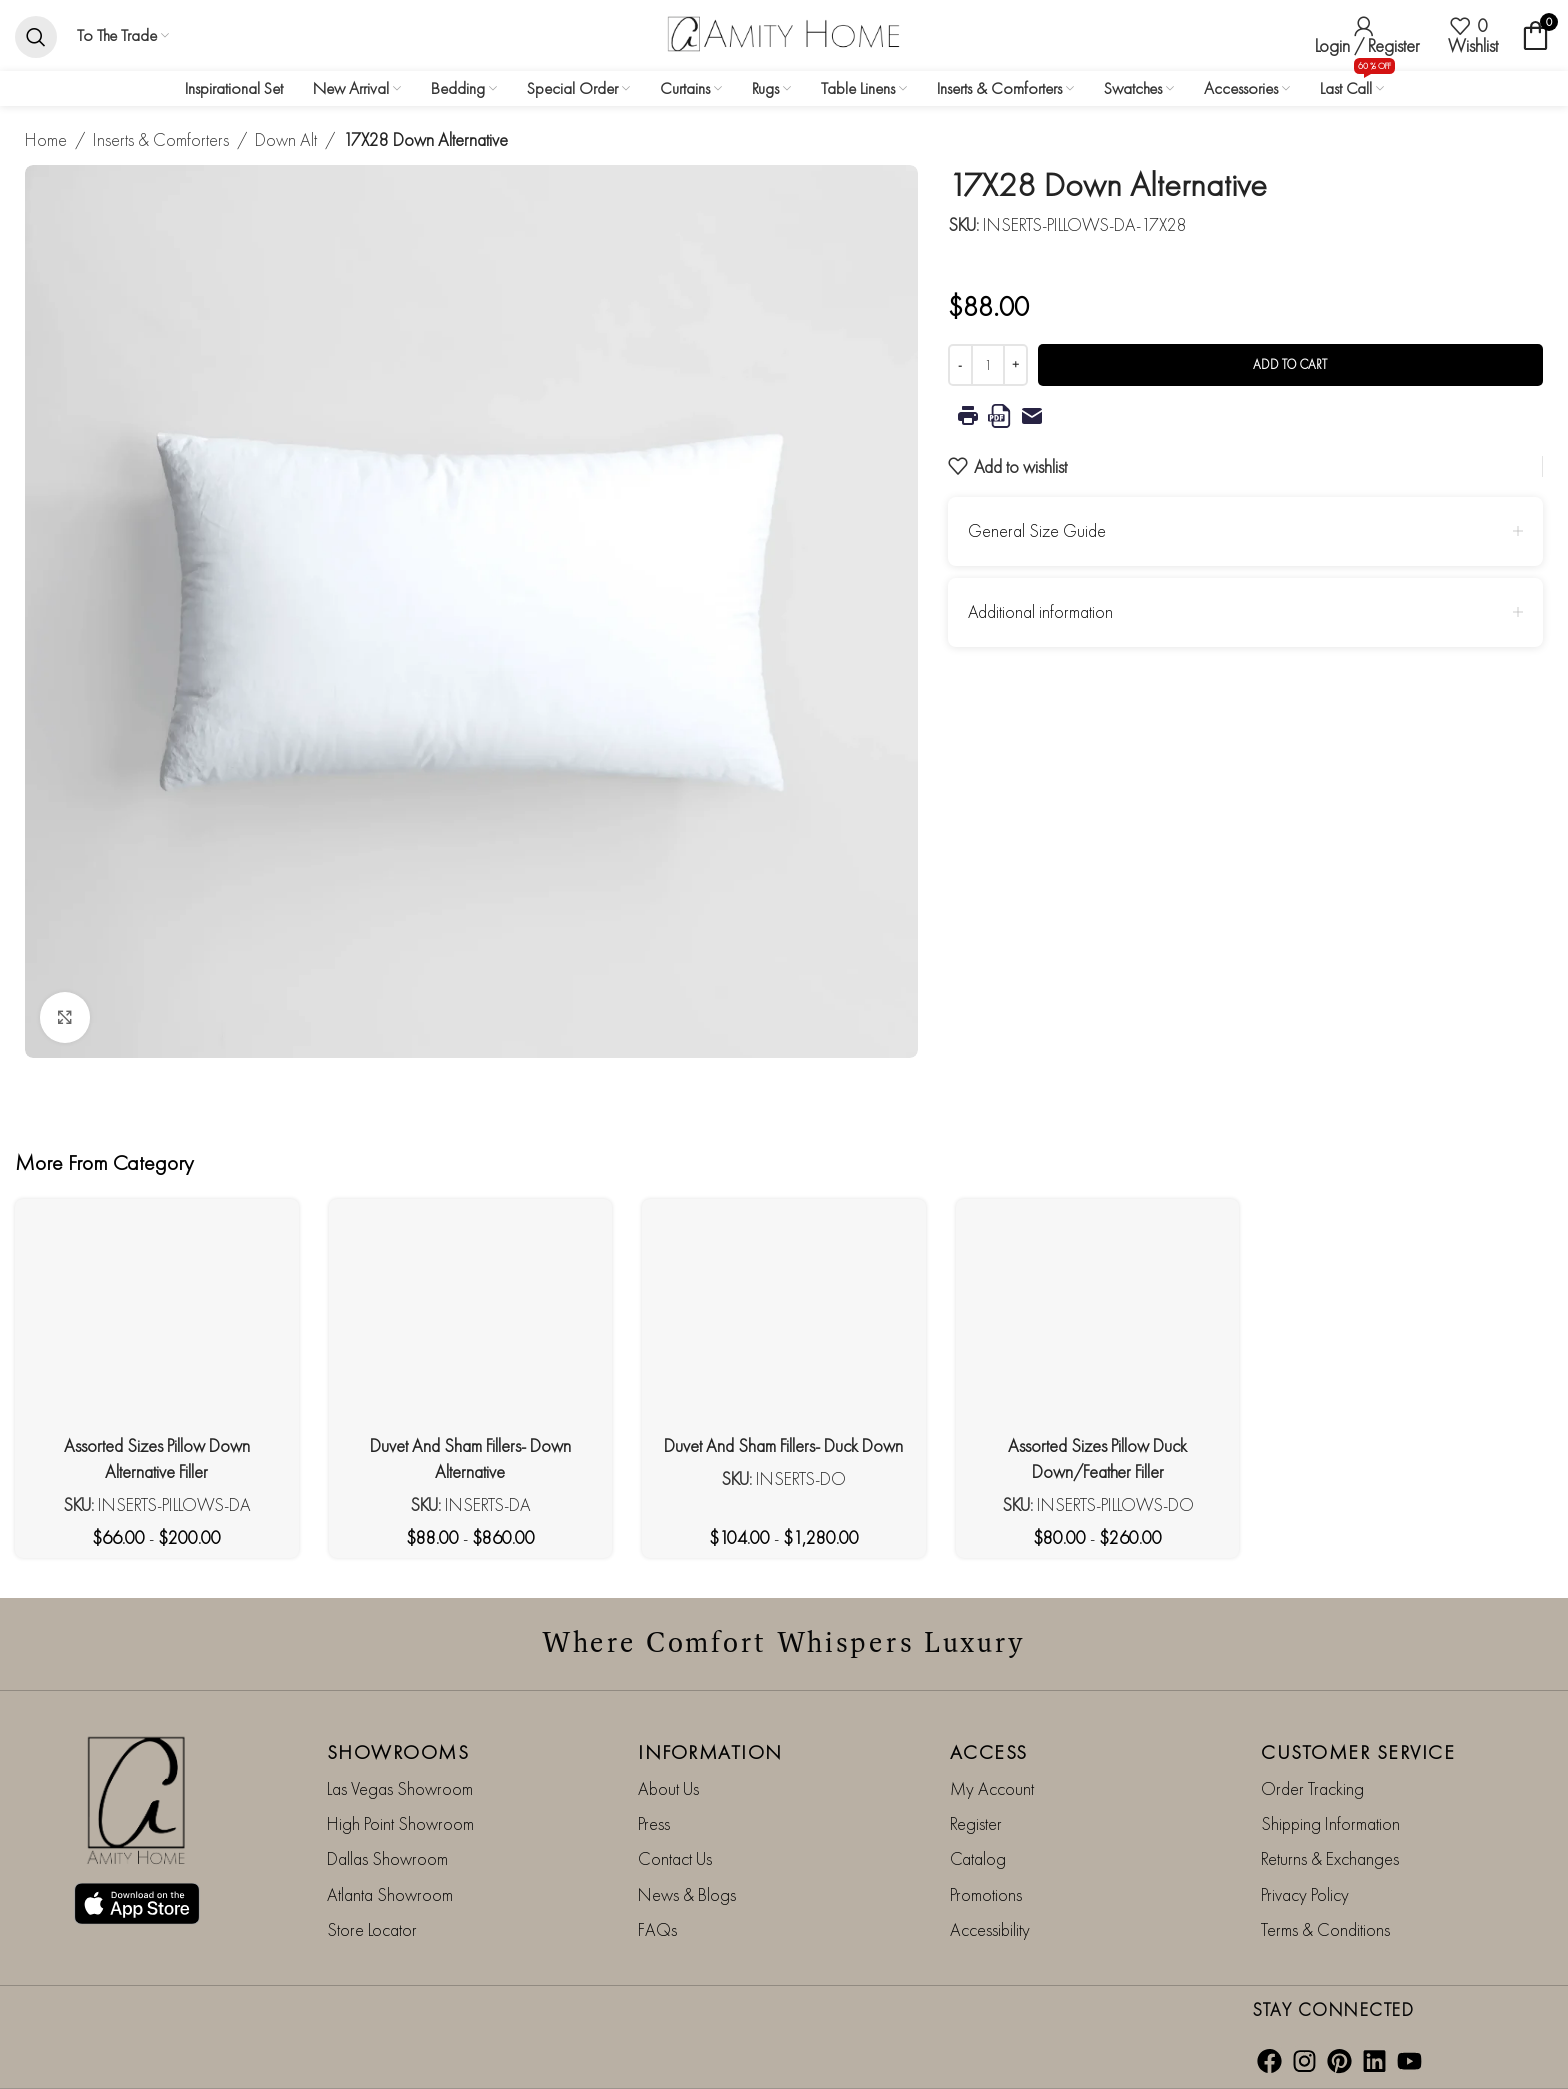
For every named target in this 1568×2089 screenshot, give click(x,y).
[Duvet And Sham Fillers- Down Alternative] (471, 1319)
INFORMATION (710, 1751)
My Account (992, 1787)
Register (976, 1823)
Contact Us (675, 1858)
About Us (668, 1787)
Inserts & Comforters (161, 139)
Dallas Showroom (387, 1858)
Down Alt (286, 139)
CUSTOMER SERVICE (1358, 1751)
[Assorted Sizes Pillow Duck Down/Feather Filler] (1098, 1319)
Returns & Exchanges (1330, 1858)
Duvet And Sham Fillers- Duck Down (783, 1445)
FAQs (657, 1929)
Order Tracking (1312, 1787)
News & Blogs (687, 1893)
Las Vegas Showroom (400, 1787)
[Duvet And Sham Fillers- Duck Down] (784, 1319)
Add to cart (1290, 364)
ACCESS (989, 1751)
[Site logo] (784, 32)
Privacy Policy (1305, 1893)
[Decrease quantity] (960, 365)
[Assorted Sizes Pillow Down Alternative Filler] (157, 1319)
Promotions (986, 1893)
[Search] (36, 36)
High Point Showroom (400, 1823)
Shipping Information (1330, 1823)
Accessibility (990, 1929)
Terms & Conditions (1325, 1929)
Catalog (978, 1858)
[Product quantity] (988, 365)
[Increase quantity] (1015, 365)
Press (654, 1823)
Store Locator (372, 1929)
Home (46, 139)
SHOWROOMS (398, 1751)
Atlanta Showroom (390, 1893)
